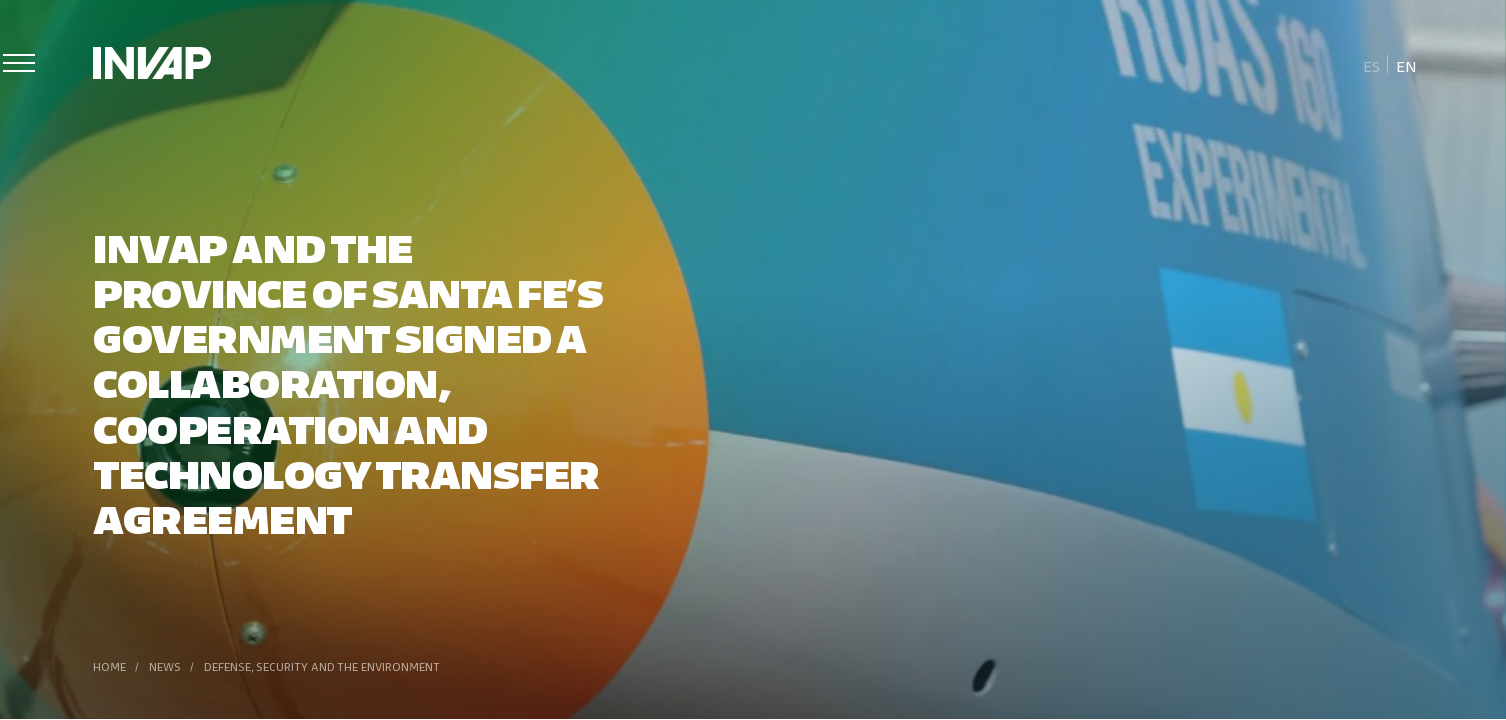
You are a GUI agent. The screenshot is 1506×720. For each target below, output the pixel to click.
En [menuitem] (1406, 65)
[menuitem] (1372, 65)
